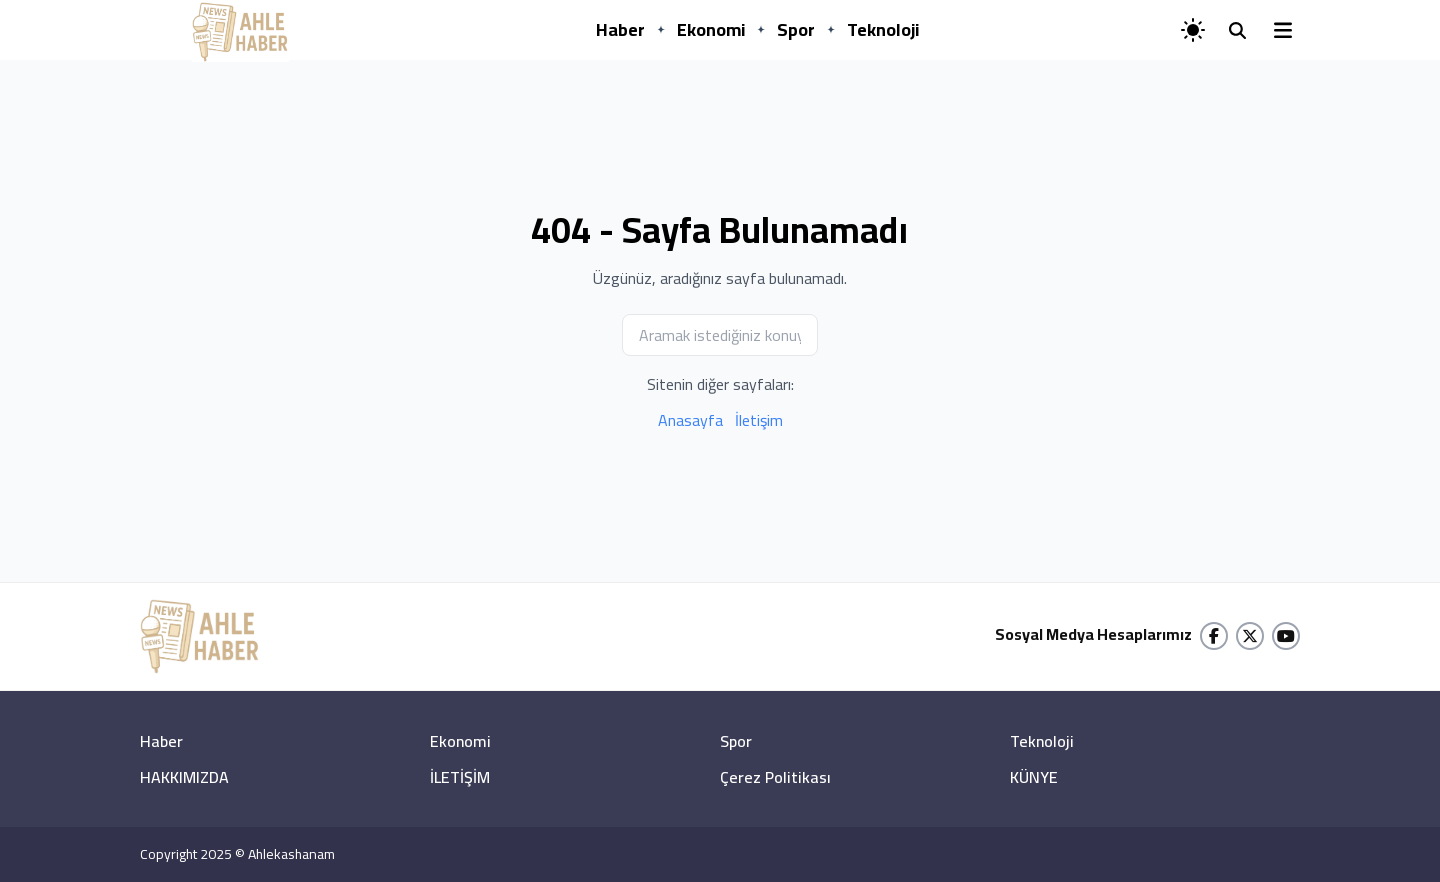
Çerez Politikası (775, 777)
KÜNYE (1034, 777)
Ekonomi (711, 29)
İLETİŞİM (460, 777)
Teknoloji (883, 29)
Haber (620, 29)
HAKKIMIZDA (184, 777)
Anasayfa (690, 420)
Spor (796, 29)
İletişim (759, 420)
